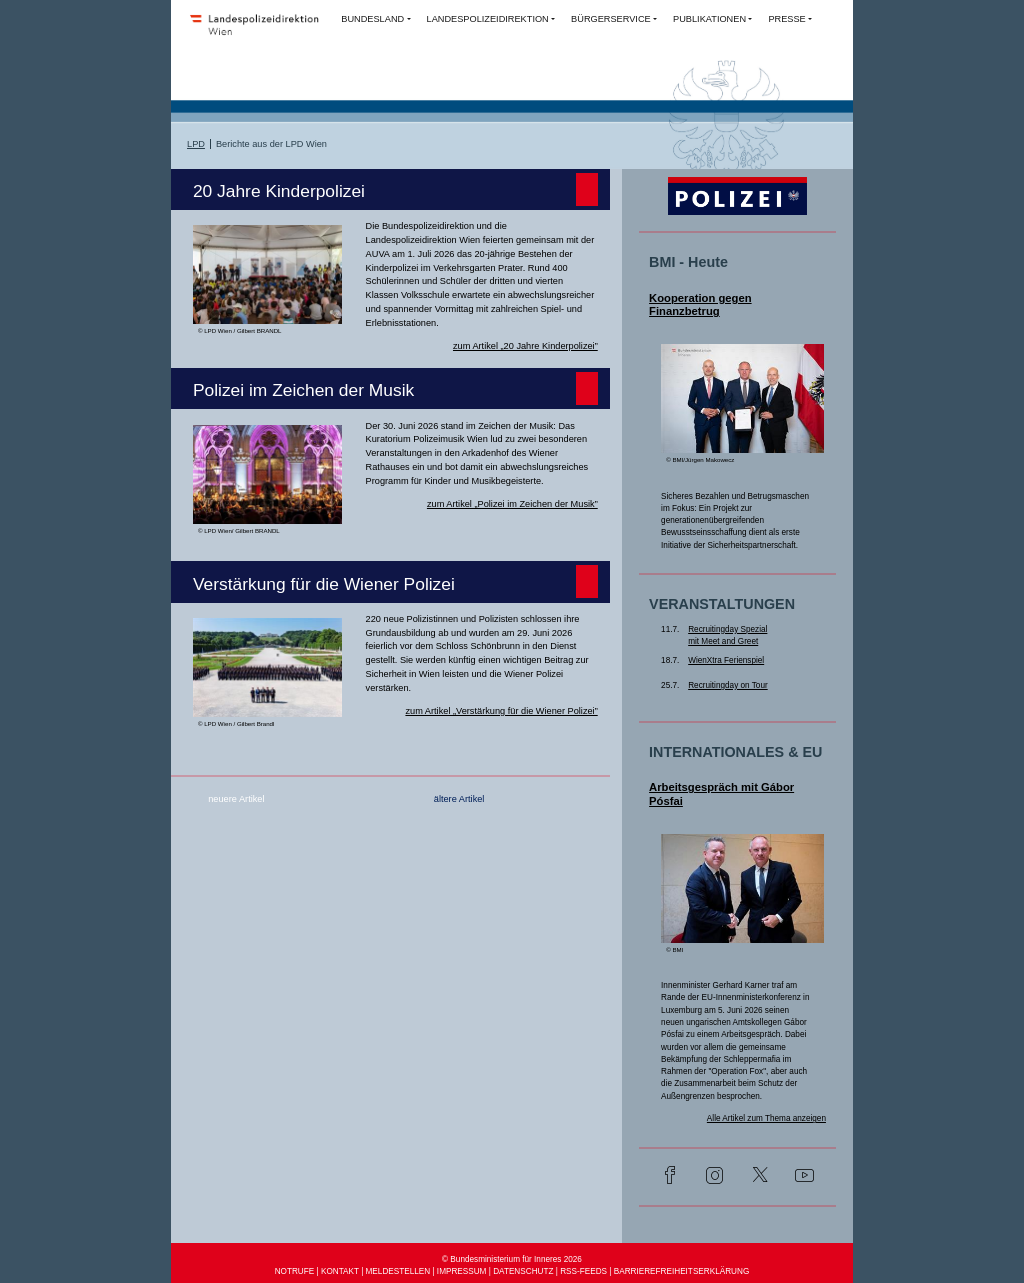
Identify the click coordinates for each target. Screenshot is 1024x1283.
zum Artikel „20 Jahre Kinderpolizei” (525, 346)
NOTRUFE (295, 1271)
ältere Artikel (459, 799)
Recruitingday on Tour (728, 685)
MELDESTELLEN (398, 1271)
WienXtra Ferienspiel (726, 660)
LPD (196, 144)
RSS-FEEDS (583, 1271)
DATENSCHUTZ (523, 1271)
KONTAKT (340, 1271)
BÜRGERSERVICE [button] (611, 19)
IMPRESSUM (462, 1271)
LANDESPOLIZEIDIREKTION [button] (488, 19)
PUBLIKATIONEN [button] (709, 19)
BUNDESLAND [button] (372, 19)
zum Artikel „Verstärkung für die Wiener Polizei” (501, 711)
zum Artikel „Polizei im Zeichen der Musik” (512, 504)
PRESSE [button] (786, 19)
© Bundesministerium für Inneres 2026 (512, 1259)
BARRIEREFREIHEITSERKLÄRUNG (682, 1271)
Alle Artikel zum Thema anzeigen (766, 1118)
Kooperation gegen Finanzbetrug (700, 305)
